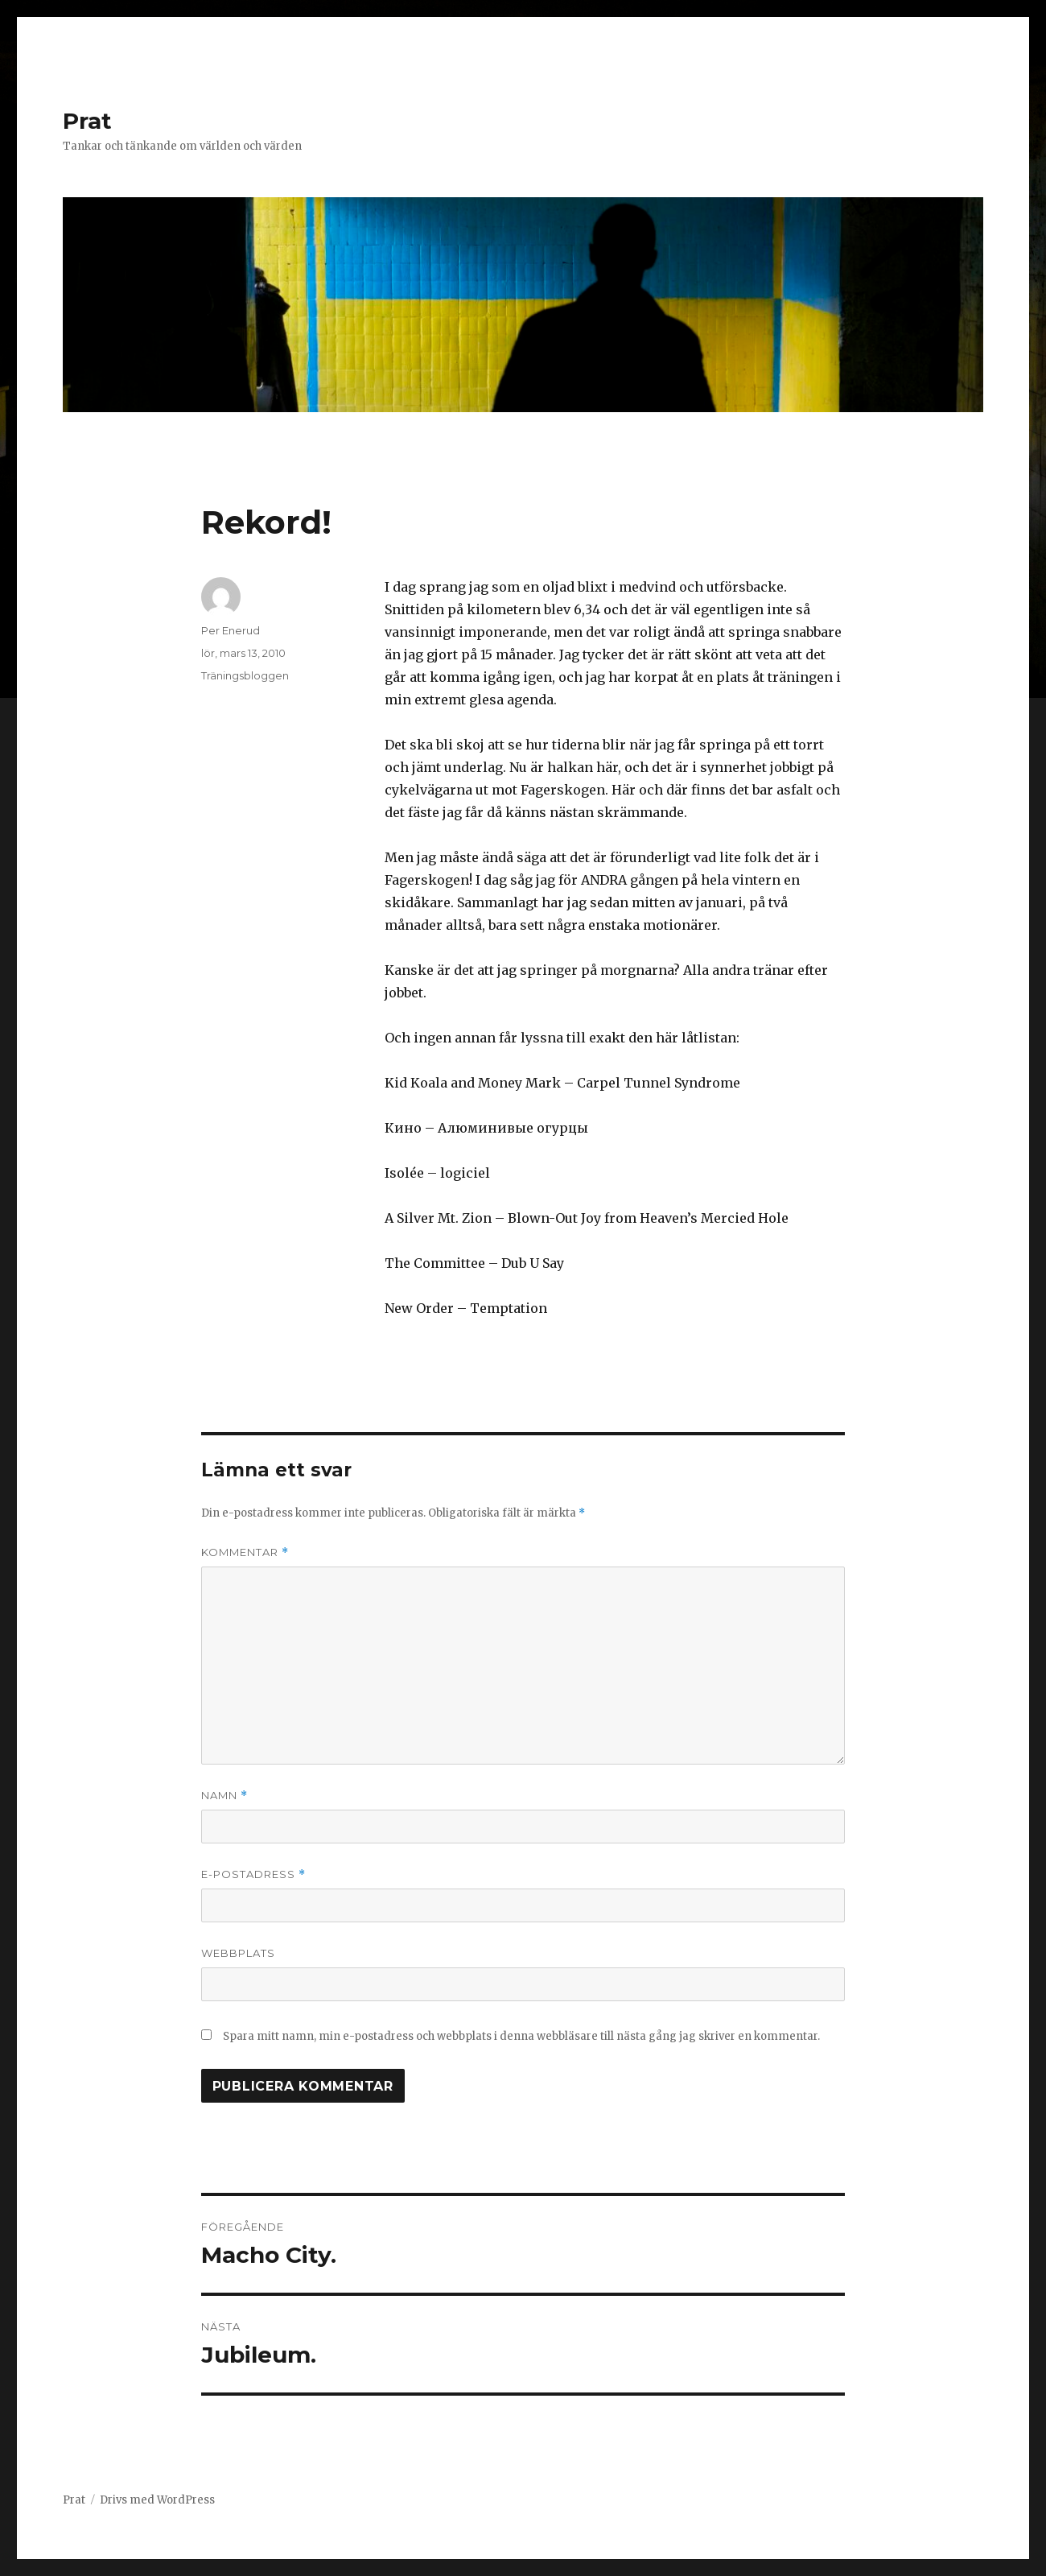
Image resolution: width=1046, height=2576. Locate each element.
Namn (224, 1795)
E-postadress (253, 1874)
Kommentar (245, 1552)
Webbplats (238, 1952)
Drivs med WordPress (157, 2500)
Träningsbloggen (245, 675)
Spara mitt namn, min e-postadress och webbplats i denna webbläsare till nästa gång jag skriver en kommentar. (521, 2036)
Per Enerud (230, 630)
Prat (87, 120)
